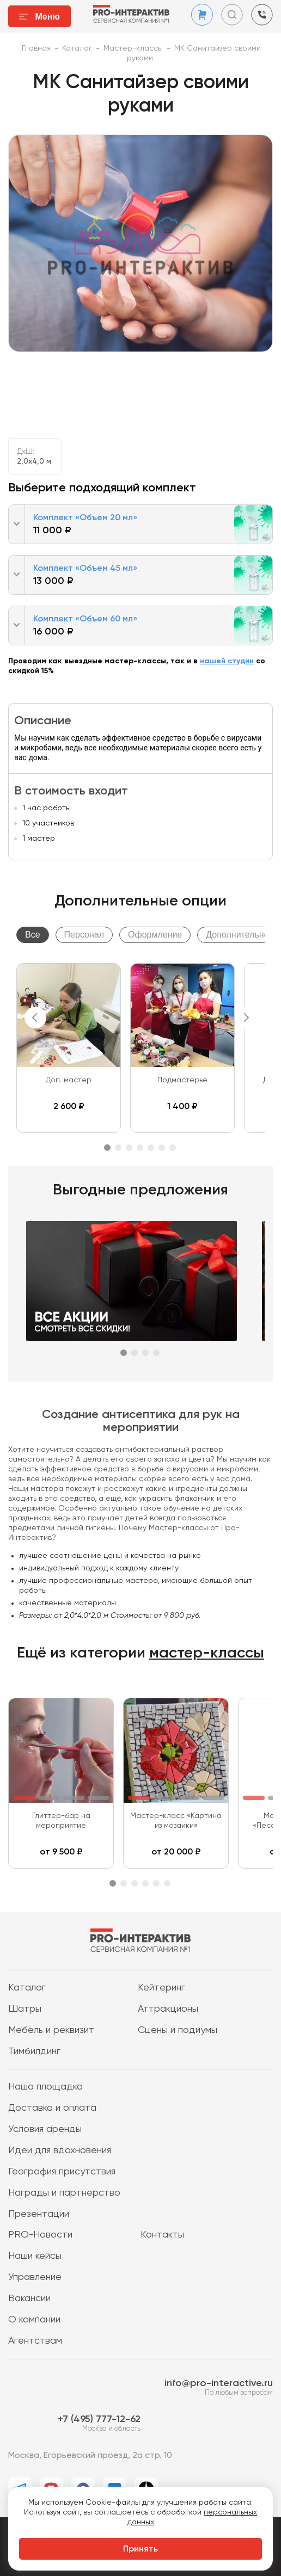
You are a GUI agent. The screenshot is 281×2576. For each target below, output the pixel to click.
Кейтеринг (161, 1988)
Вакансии (29, 2298)
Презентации (38, 2214)
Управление (35, 2277)
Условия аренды (45, 2129)
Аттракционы (168, 2009)
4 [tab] (140, 1147)
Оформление (155, 934)
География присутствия (61, 2172)
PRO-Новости (40, 2235)
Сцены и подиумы (177, 2030)
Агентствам (35, 2341)
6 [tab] (161, 1147)
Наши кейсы (35, 2256)
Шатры (24, 2009)
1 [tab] (107, 1147)
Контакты (162, 2235)
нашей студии (227, 661)
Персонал (84, 934)
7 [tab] (172, 1147)
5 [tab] (151, 1147)
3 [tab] (129, 1147)
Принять (140, 2549)
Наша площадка (45, 2087)
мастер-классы (206, 1653)
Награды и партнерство (64, 2193)
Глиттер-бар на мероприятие (61, 1820)
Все (32, 934)
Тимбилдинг (34, 2051)
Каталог (27, 1988)
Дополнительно (237, 934)
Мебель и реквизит (51, 2030)
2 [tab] (118, 1147)
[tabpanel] (68, 1048)
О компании (34, 2320)
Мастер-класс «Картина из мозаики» (176, 1820)
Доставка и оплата (52, 2108)
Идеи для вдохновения (59, 2150)
